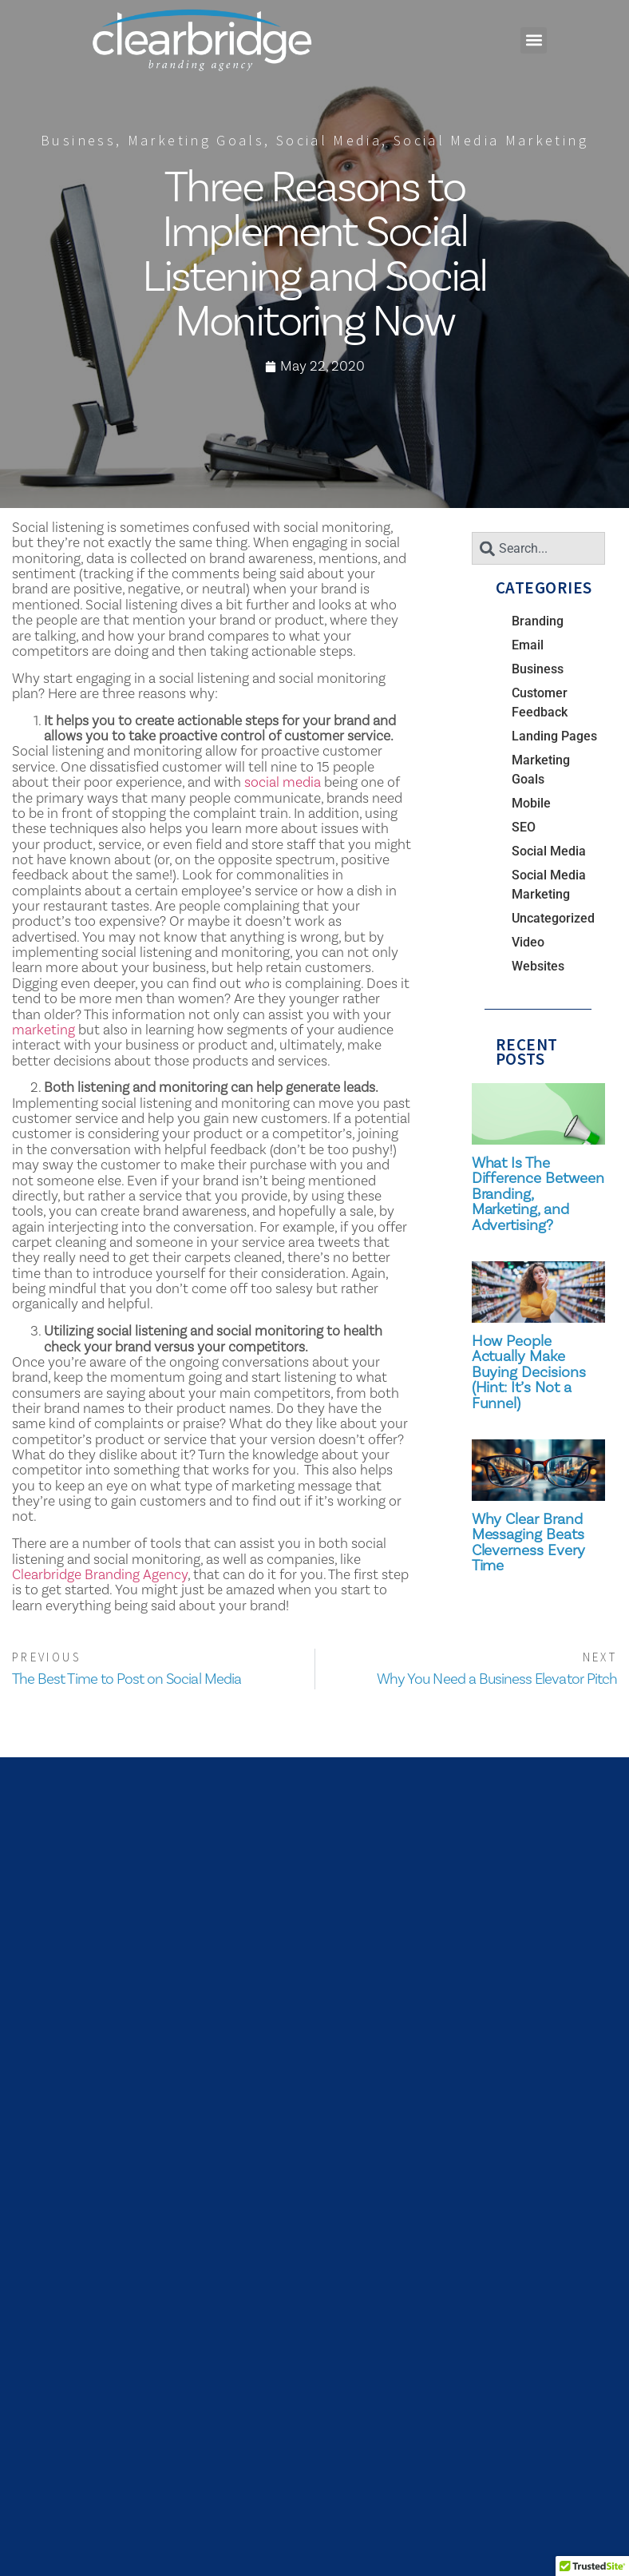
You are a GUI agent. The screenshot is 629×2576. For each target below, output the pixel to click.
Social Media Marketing (491, 140)
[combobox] (538, 548)
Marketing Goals (196, 140)
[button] (533, 40)
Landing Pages (554, 736)
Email (528, 645)
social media (282, 782)
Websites (538, 966)
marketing (43, 1030)
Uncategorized (553, 918)
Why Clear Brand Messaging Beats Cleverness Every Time (528, 1542)
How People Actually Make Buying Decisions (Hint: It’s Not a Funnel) (529, 1372)
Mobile (531, 803)
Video (528, 942)
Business (78, 140)
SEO (524, 827)
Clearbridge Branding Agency (100, 1574)
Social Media (329, 140)
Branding (538, 621)
